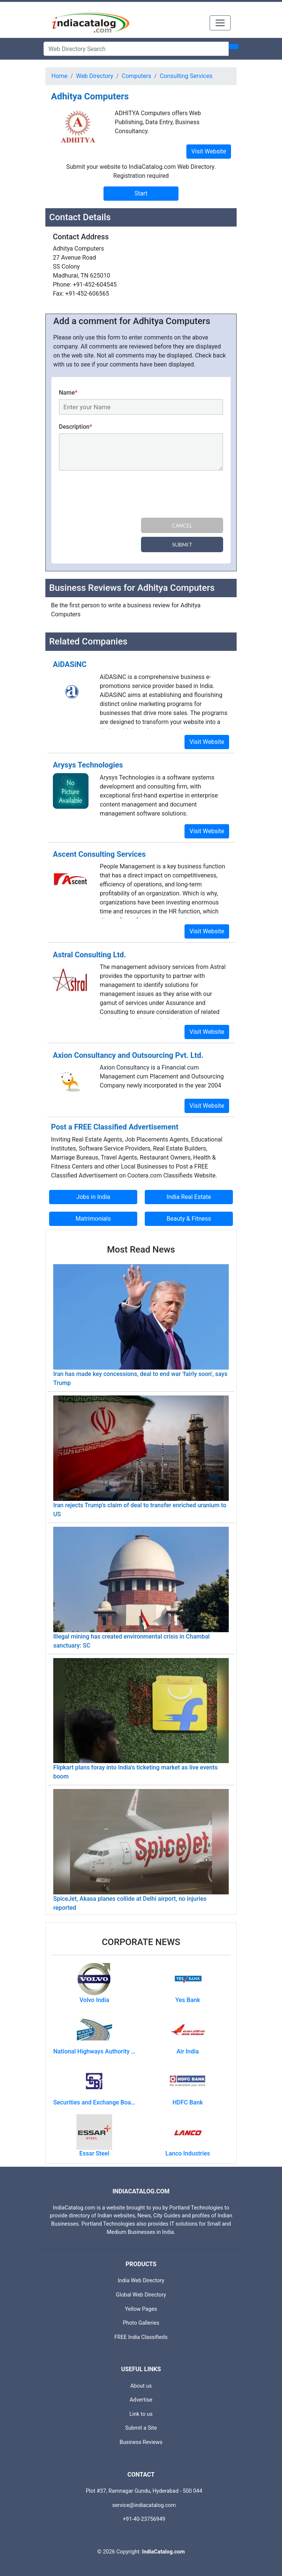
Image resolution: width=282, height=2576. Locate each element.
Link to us (141, 2414)
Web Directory (94, 76)
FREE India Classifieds (141, 2337)
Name (68, 392)
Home (59, 76)
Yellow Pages (141, 2309)
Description (75, 426)
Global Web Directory (141, 2295)
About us (141, 2386)
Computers (137, 76)
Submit (182, 544)
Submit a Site (141, 2428)
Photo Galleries (141, 2323)
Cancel (182, 525)
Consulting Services (186, 76)
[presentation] (116, 495)
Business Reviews (141, 2442)
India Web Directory (141, 2280)
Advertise (141, 2400)
